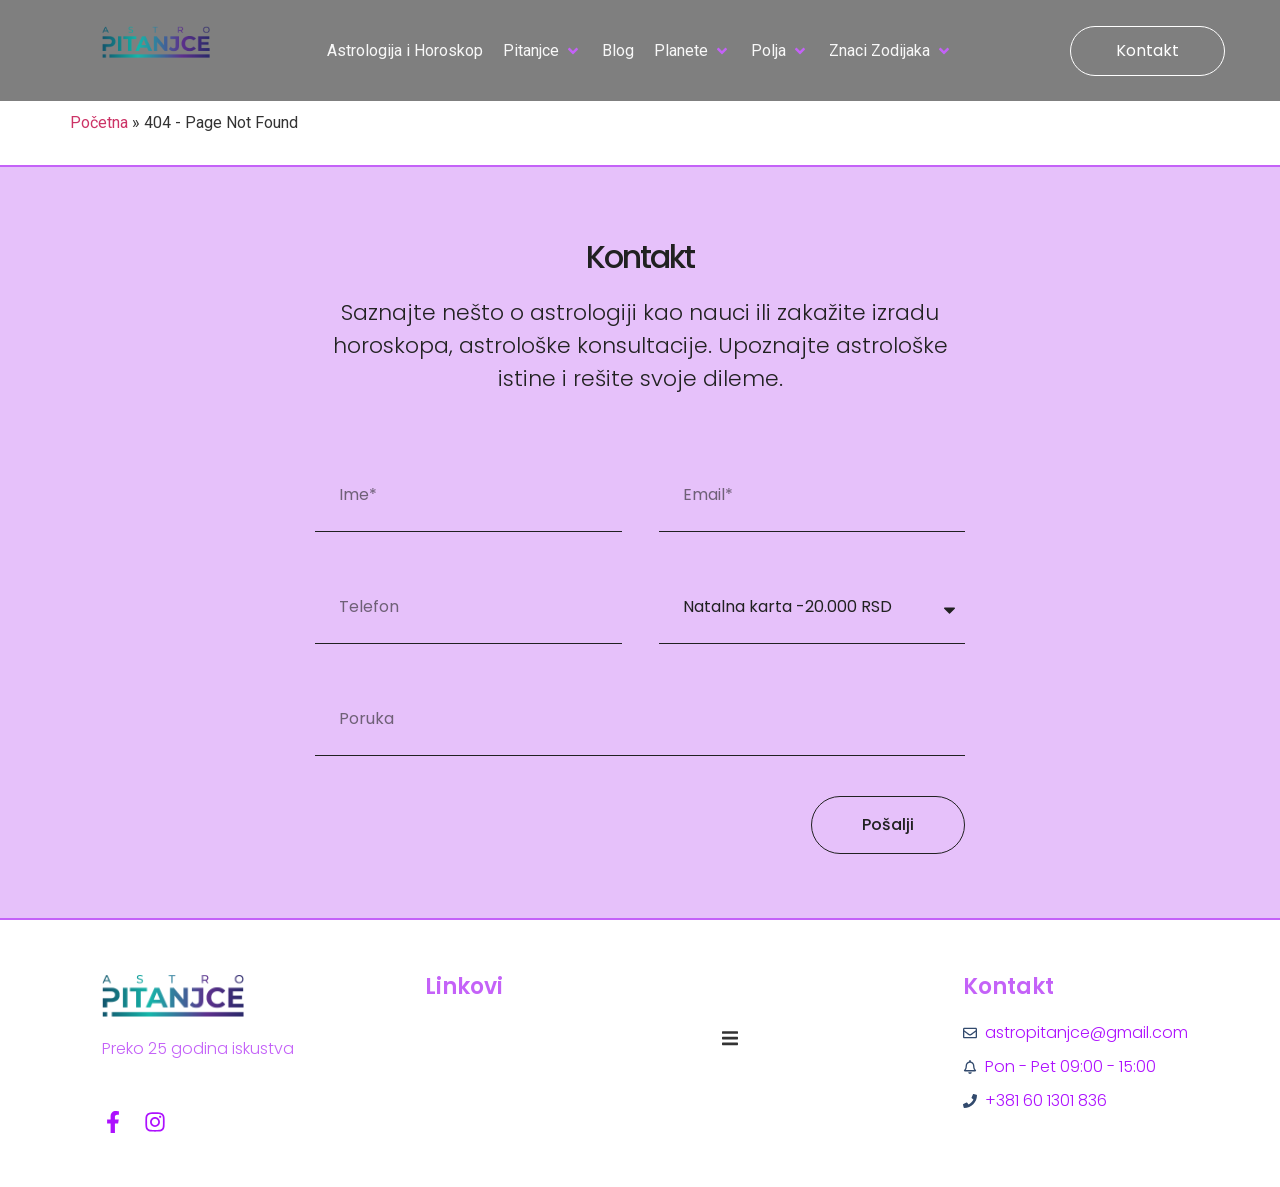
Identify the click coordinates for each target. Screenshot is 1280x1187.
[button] (542, 51)
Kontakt (1008, 986)
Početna (99, 122)
